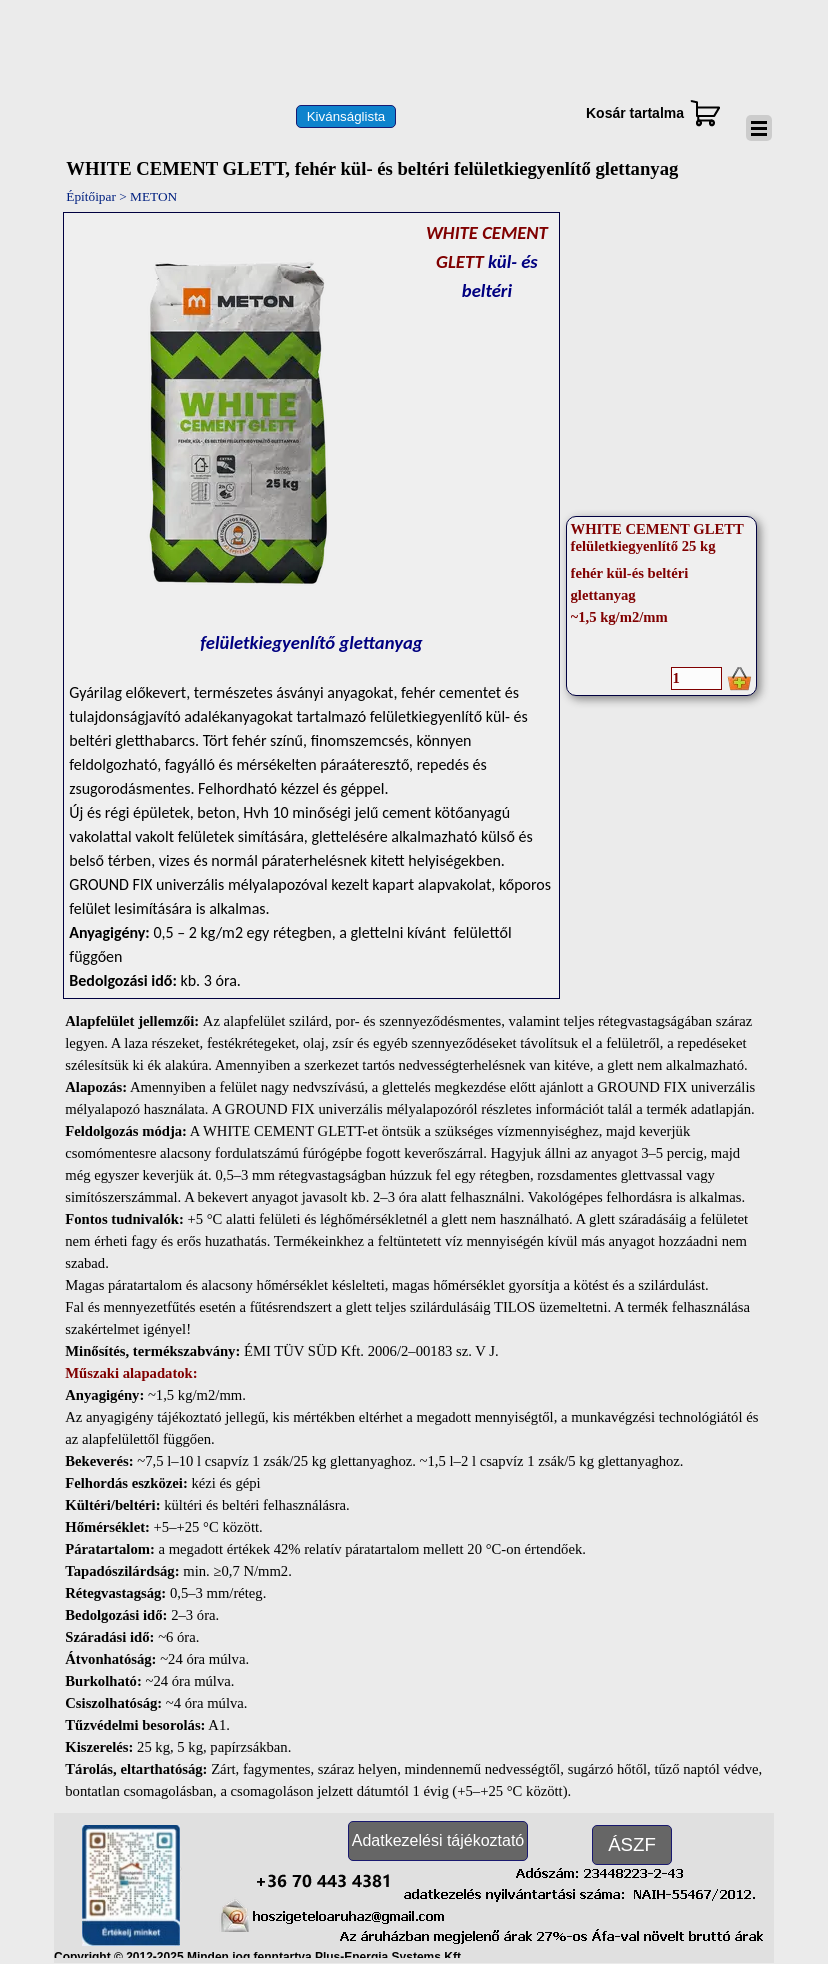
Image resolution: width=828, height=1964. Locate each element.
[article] (662, 606)
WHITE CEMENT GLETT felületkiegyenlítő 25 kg (657, 537)
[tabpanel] (311, 605)
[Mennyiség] (696, 678)
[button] (323, 1878)
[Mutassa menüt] (759, 128)
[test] (346, 116)
